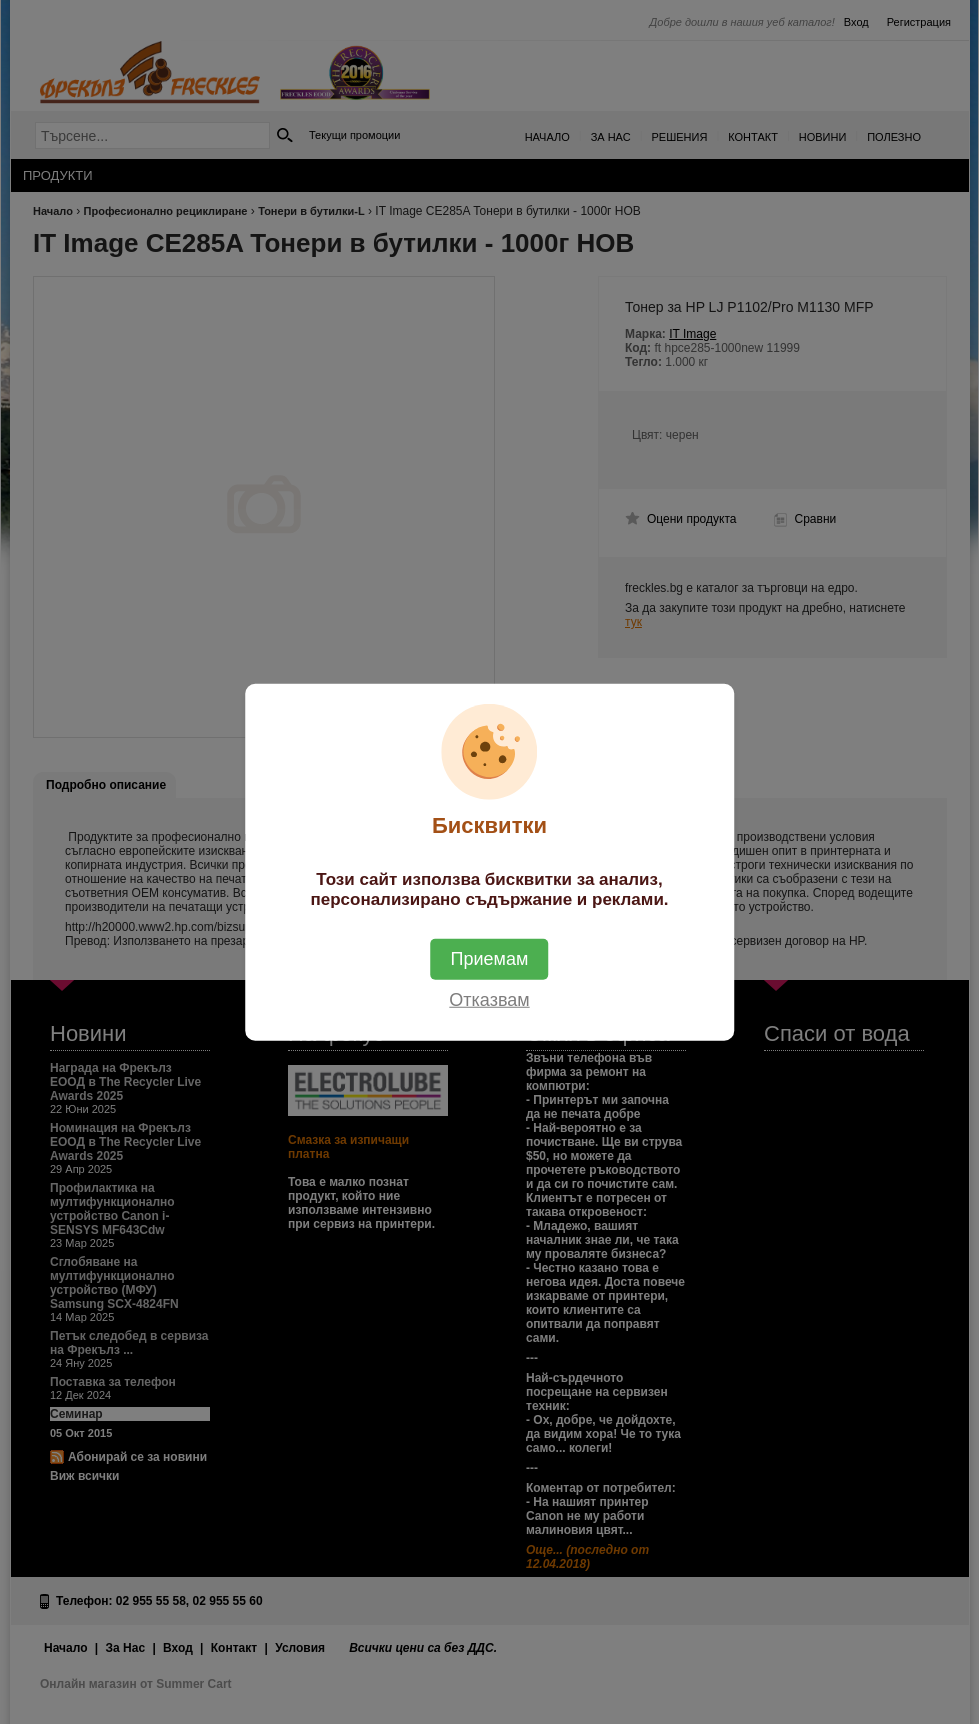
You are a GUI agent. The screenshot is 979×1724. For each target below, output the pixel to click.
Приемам (490, 958)
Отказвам (489, 999)
